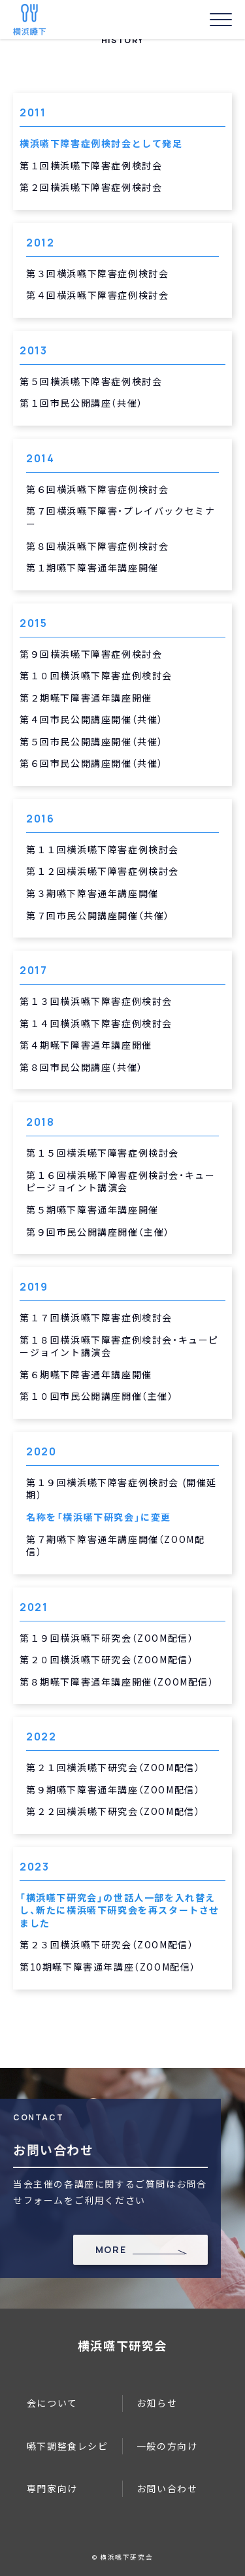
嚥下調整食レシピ (67, 2445)
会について (52, 2402)
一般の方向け (167, 2445)
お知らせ (157, 2402)
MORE (110, 2249)
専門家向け (52, 2488)
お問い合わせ (167, 2488)
